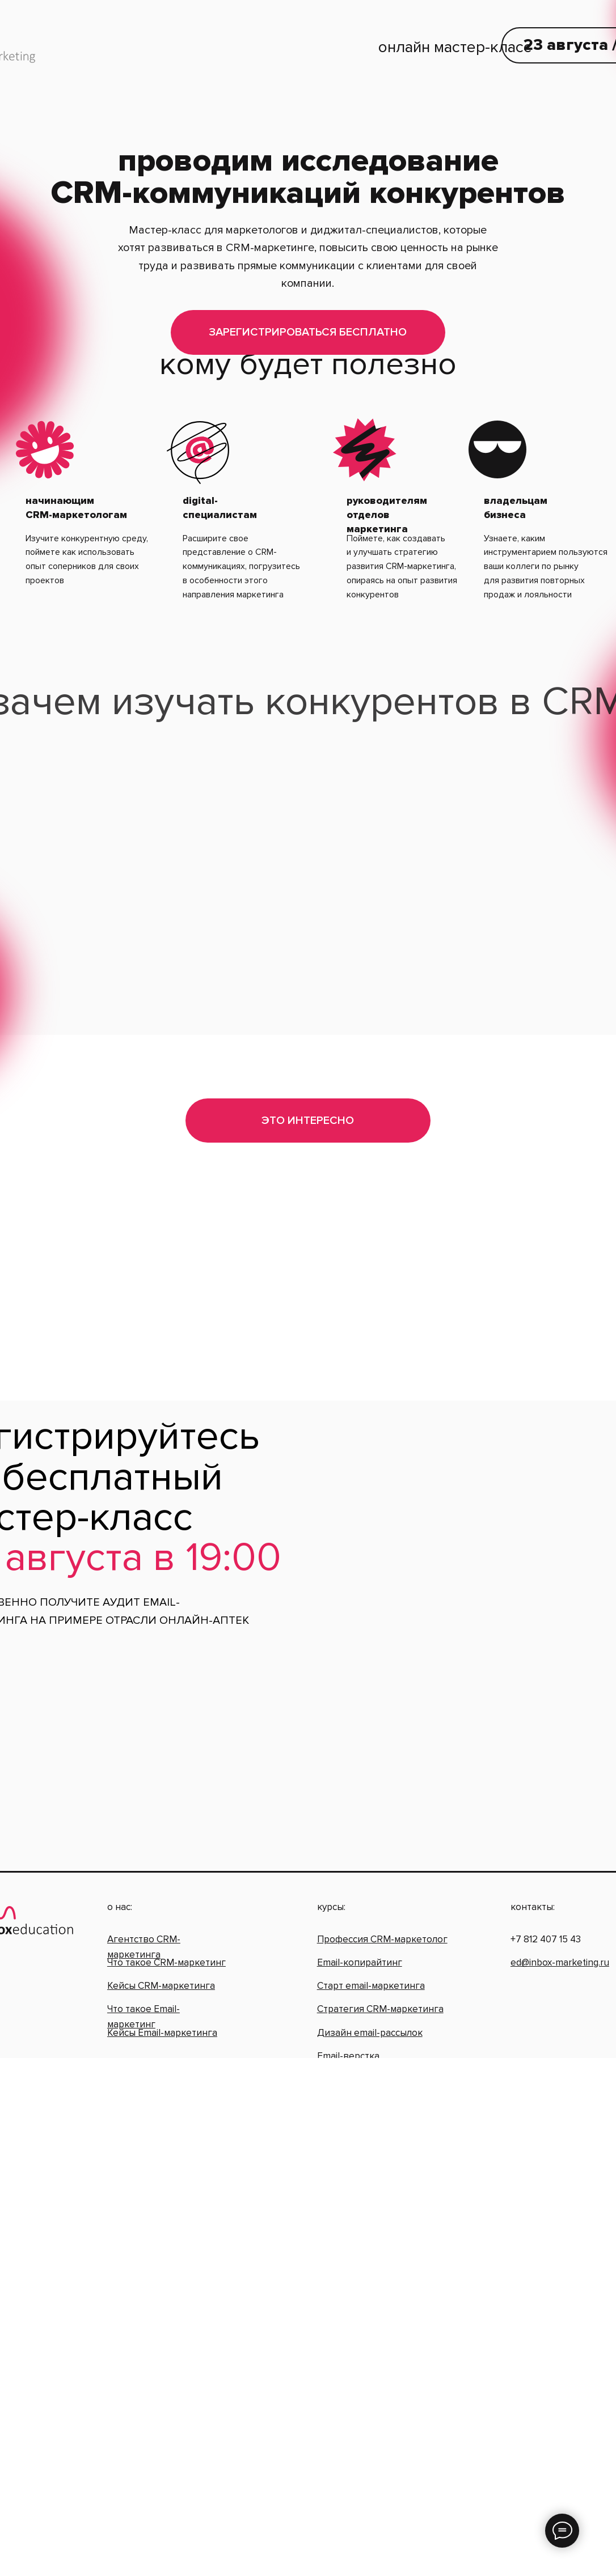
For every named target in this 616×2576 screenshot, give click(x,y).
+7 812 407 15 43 (545, 1902)
